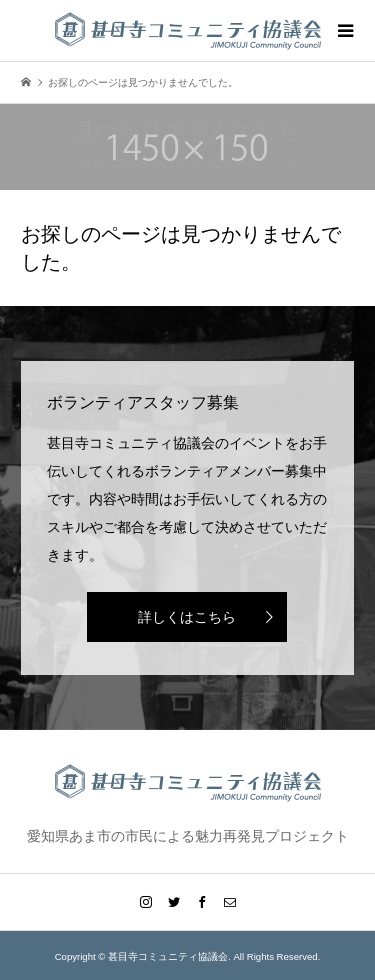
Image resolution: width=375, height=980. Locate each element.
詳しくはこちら (187, 617)
